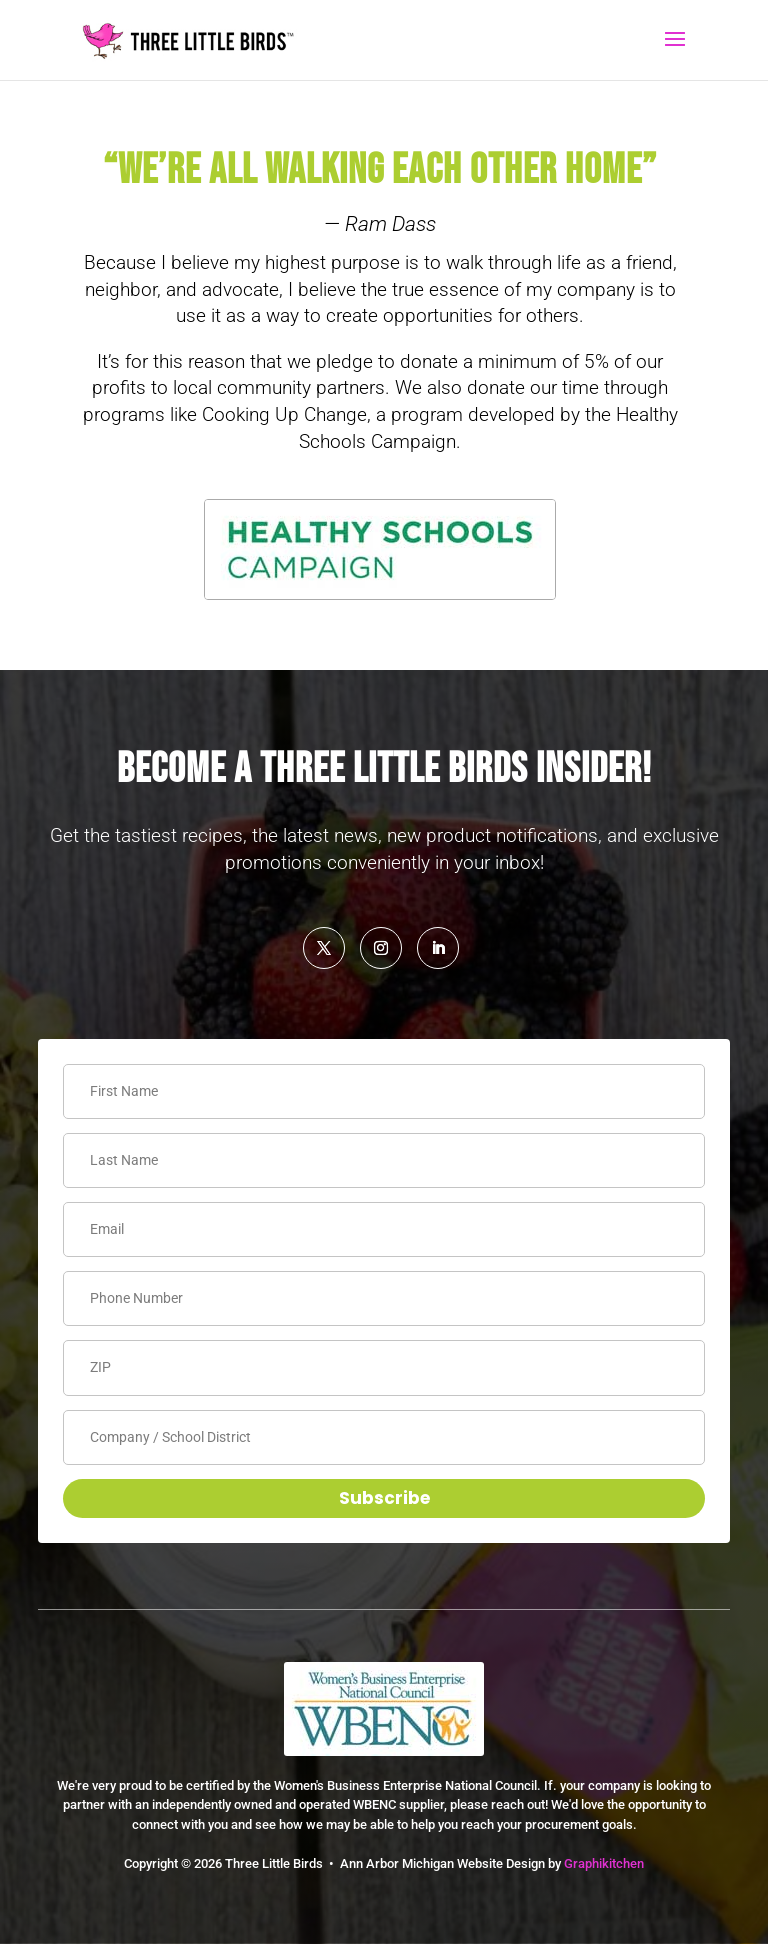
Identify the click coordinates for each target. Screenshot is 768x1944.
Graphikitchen (604, 1863)
